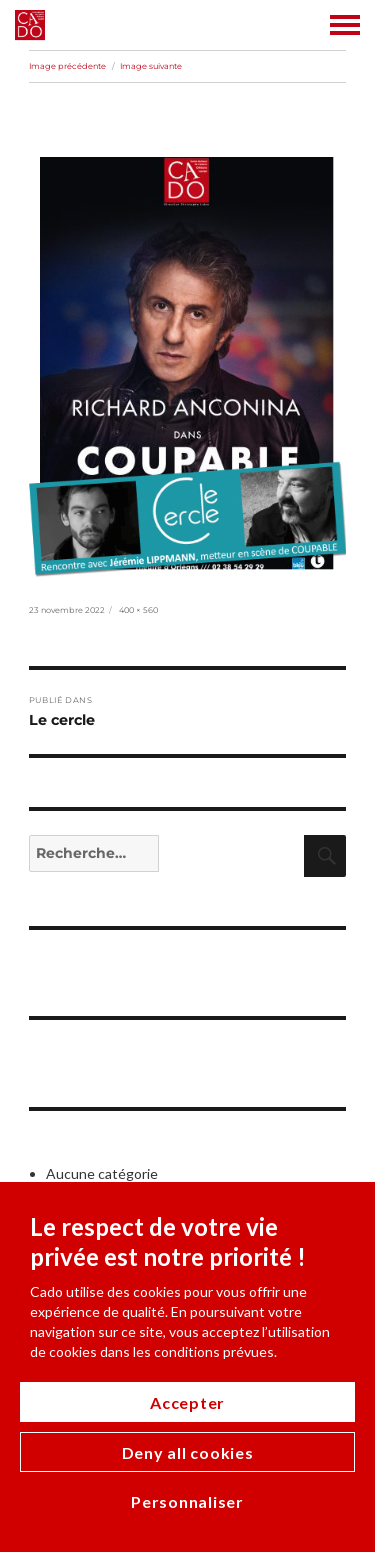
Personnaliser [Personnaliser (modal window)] (187, 1501)
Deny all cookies (188, 1452)
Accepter (187, 1402)
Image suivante (151, 66)
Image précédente (67, 66)
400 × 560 (138, 610)
